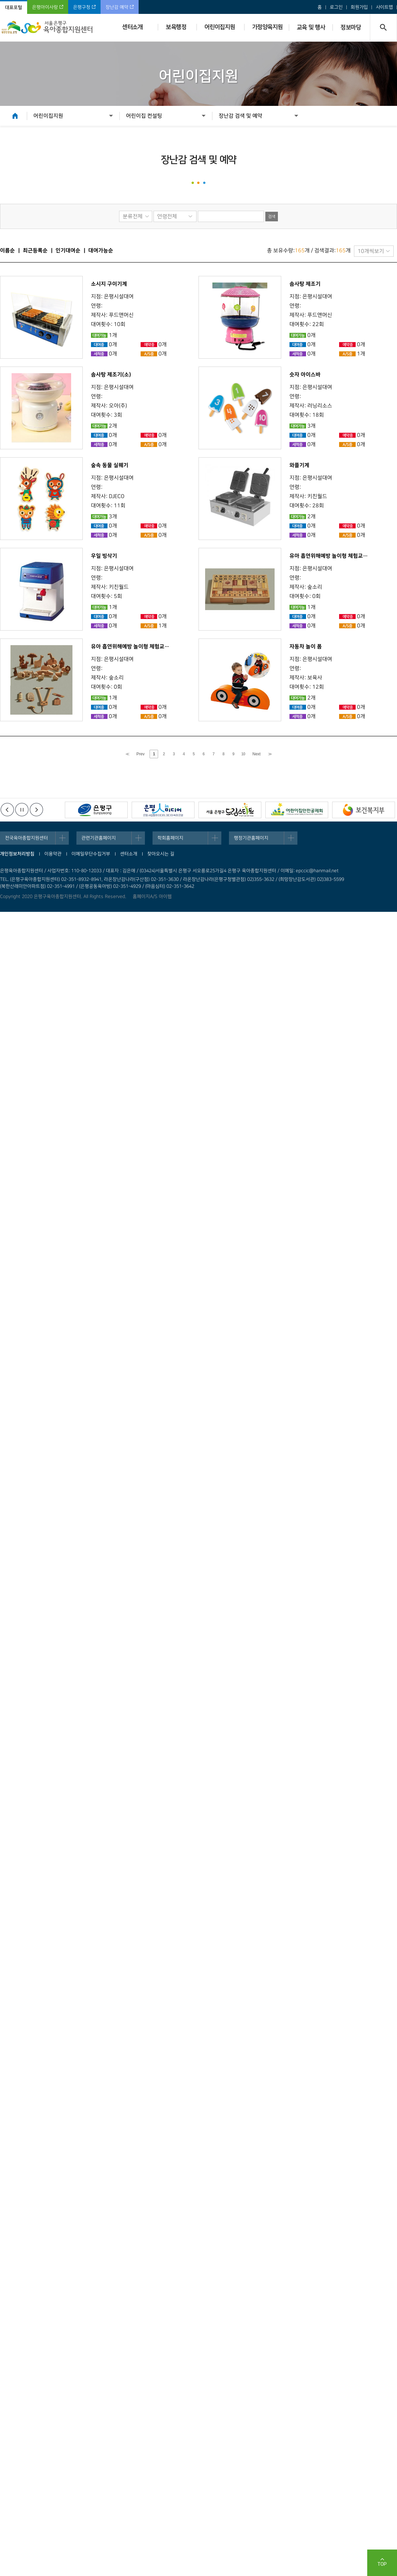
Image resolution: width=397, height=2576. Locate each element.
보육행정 (176, 27)
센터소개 (132, 27)
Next (256, 754)
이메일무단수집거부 (90, 854)
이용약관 (53, 854)
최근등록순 (35, 250)
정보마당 (350, 27)
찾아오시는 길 (160, 854)
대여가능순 (100, 250)
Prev (140, 754)
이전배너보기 (7, 809)
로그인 (336, 7)
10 (243, 754)
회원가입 (359, 7)
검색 (271, 216)
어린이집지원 (219, 27)
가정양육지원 (267, 27)
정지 (21, 809)
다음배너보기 (36, 809)
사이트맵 (384, 7)
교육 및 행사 (311, 27)
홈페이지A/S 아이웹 (152, 896)
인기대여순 (68, 250)
